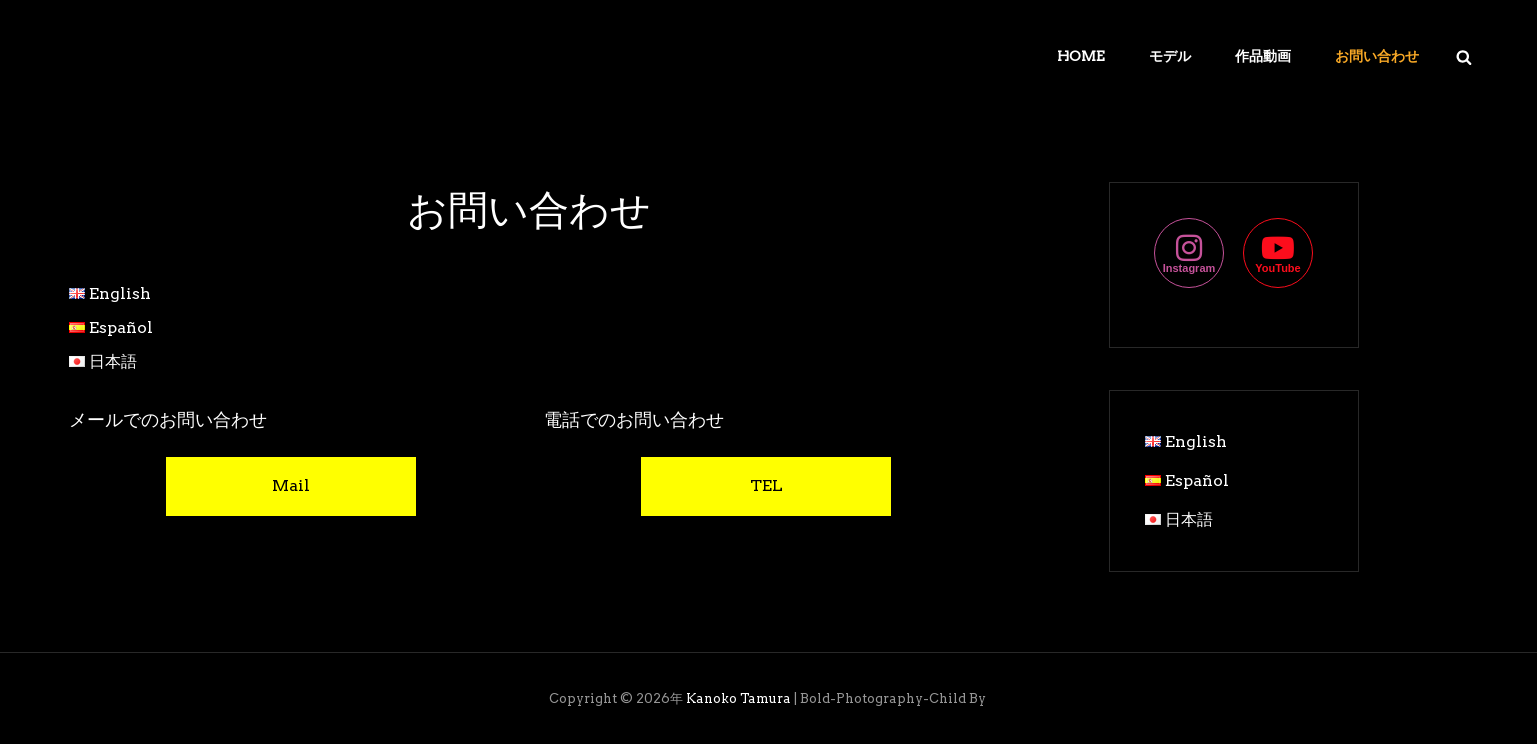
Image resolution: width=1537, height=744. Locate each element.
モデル (1170, 56)
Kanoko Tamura (738, 698)
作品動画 (1263, 56)
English (120, 293)
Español (121, 327)
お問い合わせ (1377, 56)
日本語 (113, 361)
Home (1081, 56)
